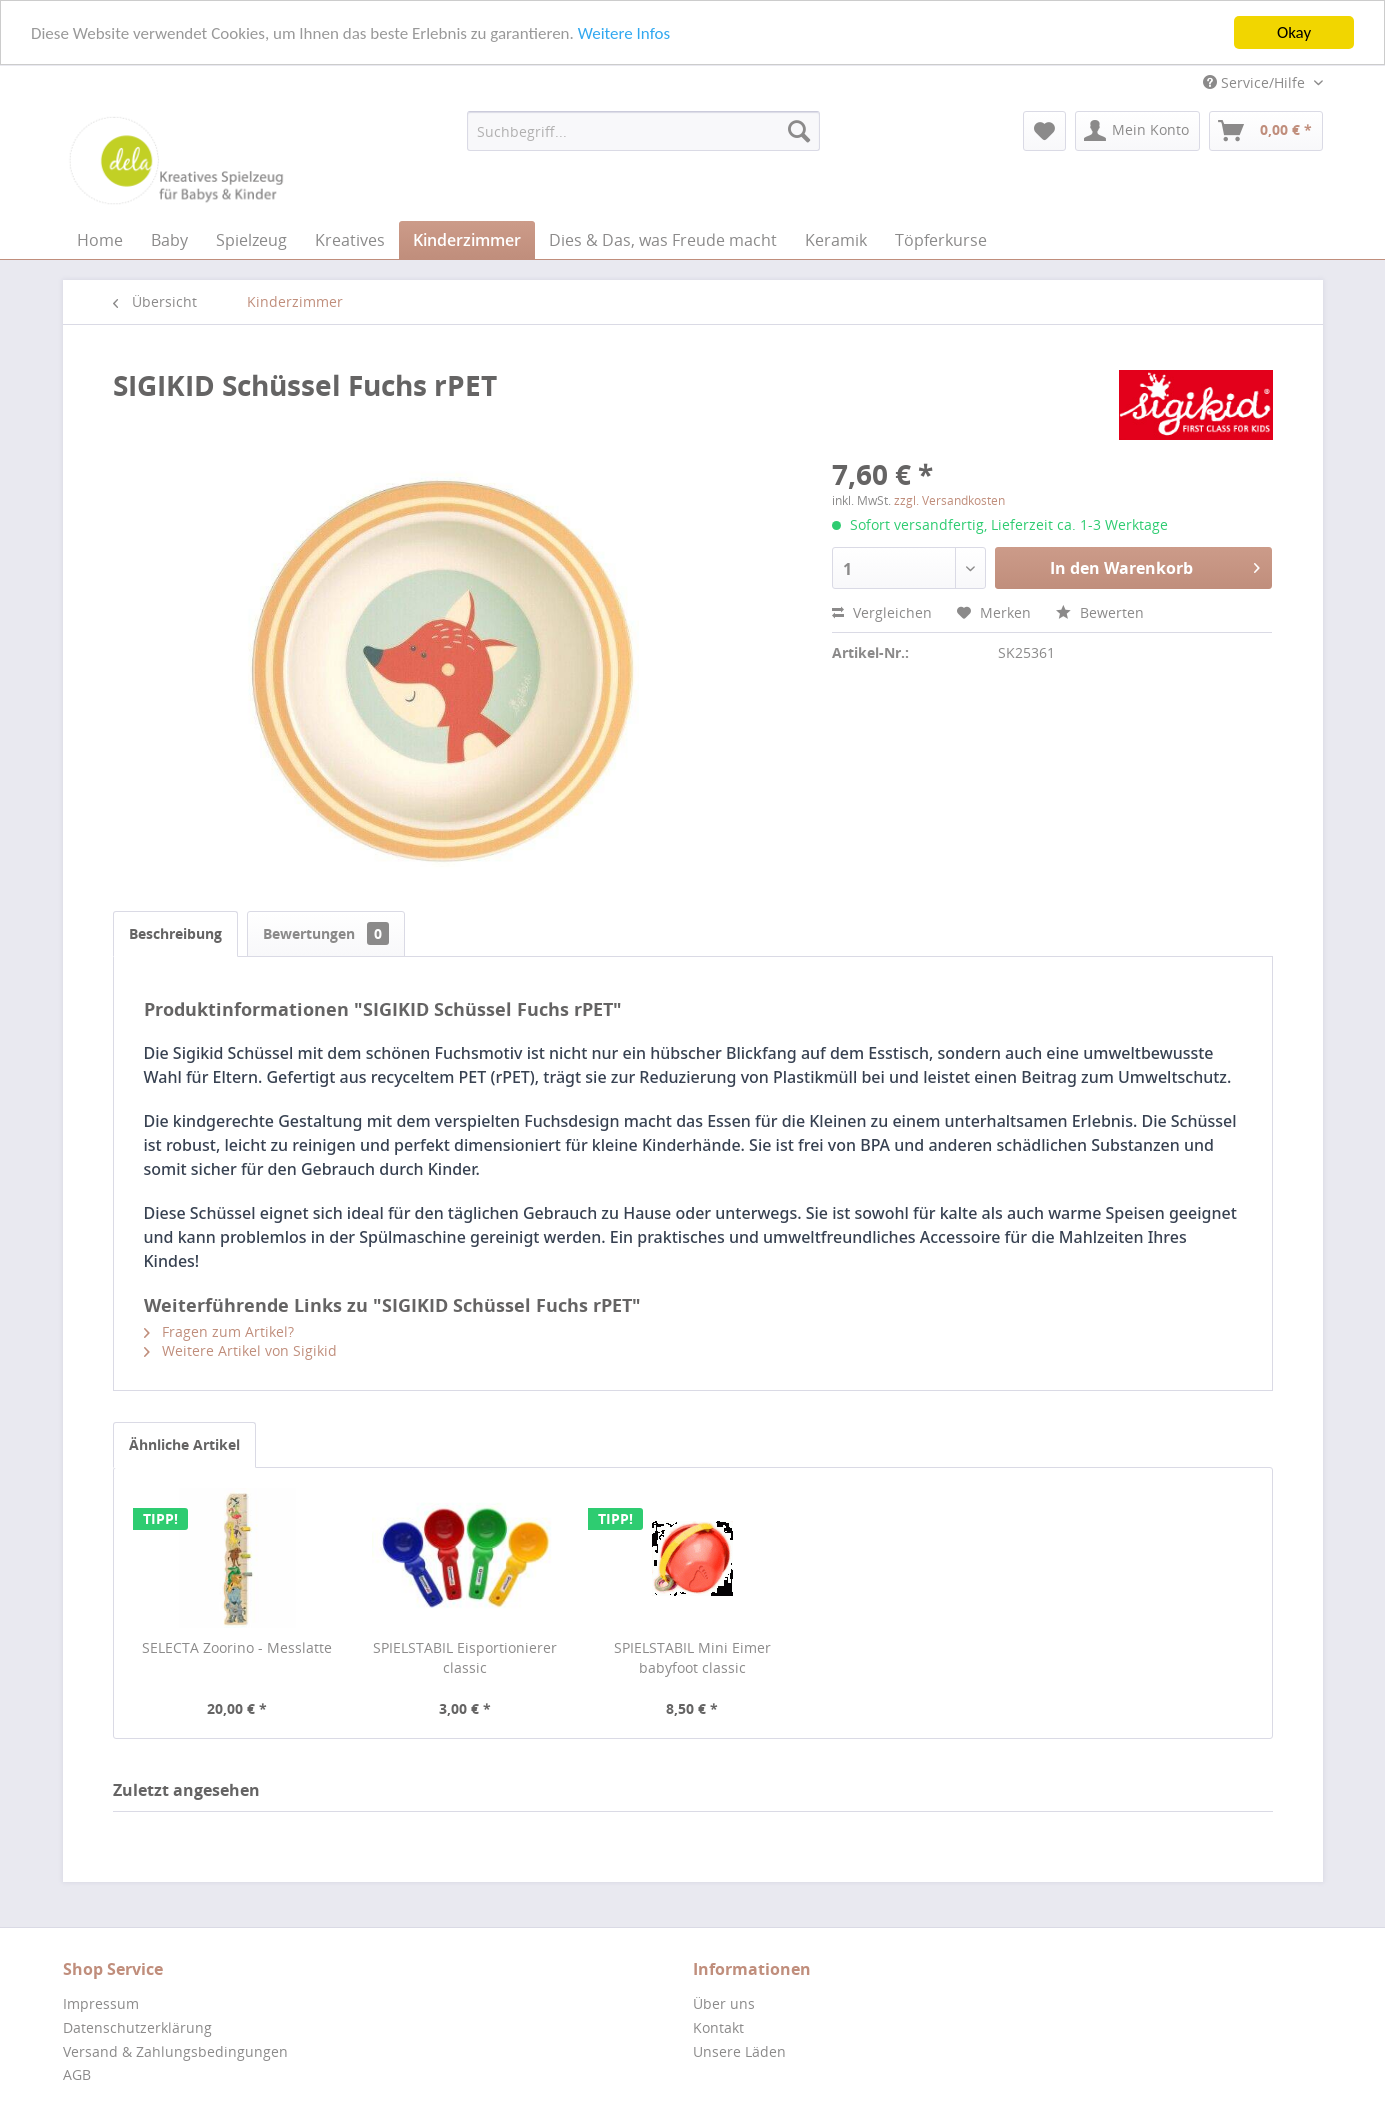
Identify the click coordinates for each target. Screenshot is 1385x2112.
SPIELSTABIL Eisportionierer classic (465, 1657)
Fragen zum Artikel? (219, 1331)
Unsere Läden (739, 2051)
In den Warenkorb (1155, 565)
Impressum (101, 2003)
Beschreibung (175, 933)
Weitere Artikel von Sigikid (240, 1350)
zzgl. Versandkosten (949, 500)
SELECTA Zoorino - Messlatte (237, 1647)
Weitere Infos (624, 33)
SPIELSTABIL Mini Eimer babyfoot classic (692, 1657)
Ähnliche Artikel (184, 1444)
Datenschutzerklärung (137, 2027)
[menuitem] (643, 131)
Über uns (724, 2003)
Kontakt (718, 2027)
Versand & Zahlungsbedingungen (175, 2051)
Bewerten (1100, 612)
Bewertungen (326, 933)
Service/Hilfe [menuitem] (1256, 82)
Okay (1294, 32)
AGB (77, 2074)
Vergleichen (882, 612)
